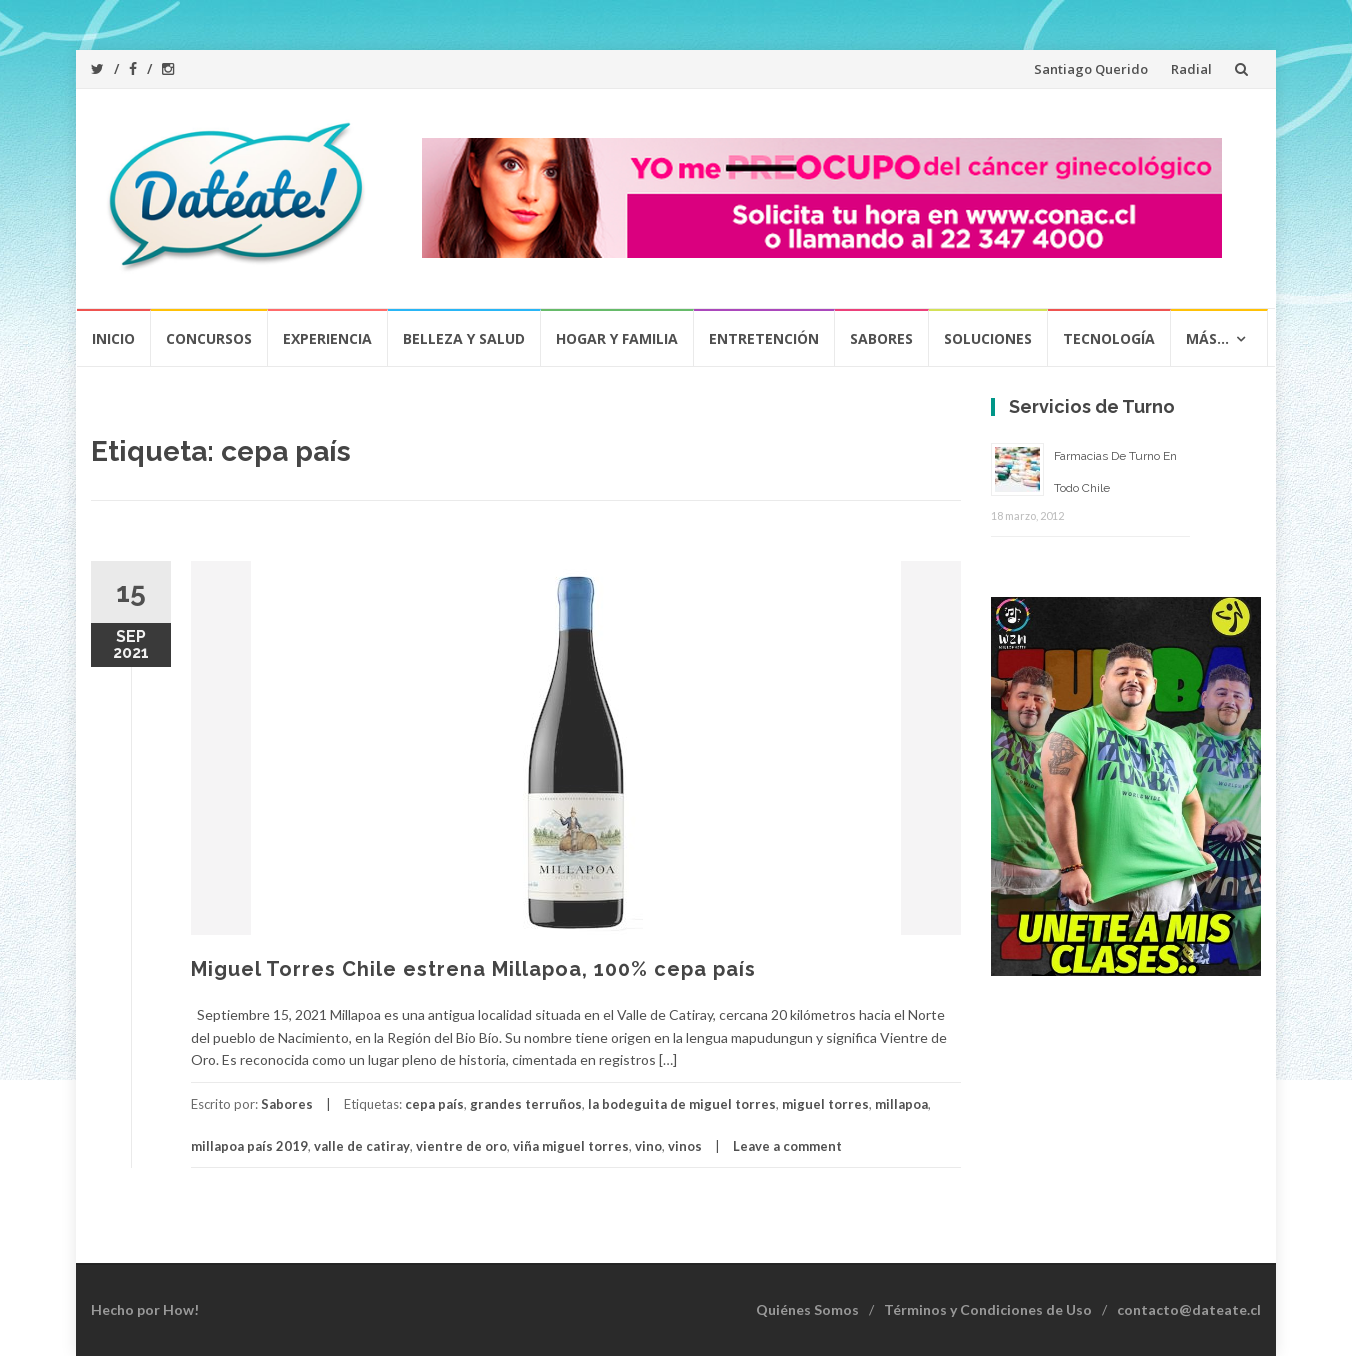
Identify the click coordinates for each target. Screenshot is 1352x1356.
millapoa (901, 1104)
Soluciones (988, 338)
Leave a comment (787, 1146)
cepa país (434, 1104)
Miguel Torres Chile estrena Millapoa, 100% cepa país (473, 969)
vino (648, 1146)
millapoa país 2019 (249, 1146)
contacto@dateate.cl (1189, 1309)
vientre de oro (461, 1146)
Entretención (764, 338)
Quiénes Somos (807, 1309)
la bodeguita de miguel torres (682, 1104)
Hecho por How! (145, 1309)
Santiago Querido (1091, 69)
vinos (685, 1146)
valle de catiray (362, 1146)
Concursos (209, 338)
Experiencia (327, 338)
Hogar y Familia (617, 338)
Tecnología (1109, 338)
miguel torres (825, 1104)
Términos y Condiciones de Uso (988, 1309)
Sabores (881, 338)
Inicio (113, 338)
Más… (1207, 338)
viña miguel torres (571, 1146)
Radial (1191, 69)
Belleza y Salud (464, 338)
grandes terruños (526, 1104)
